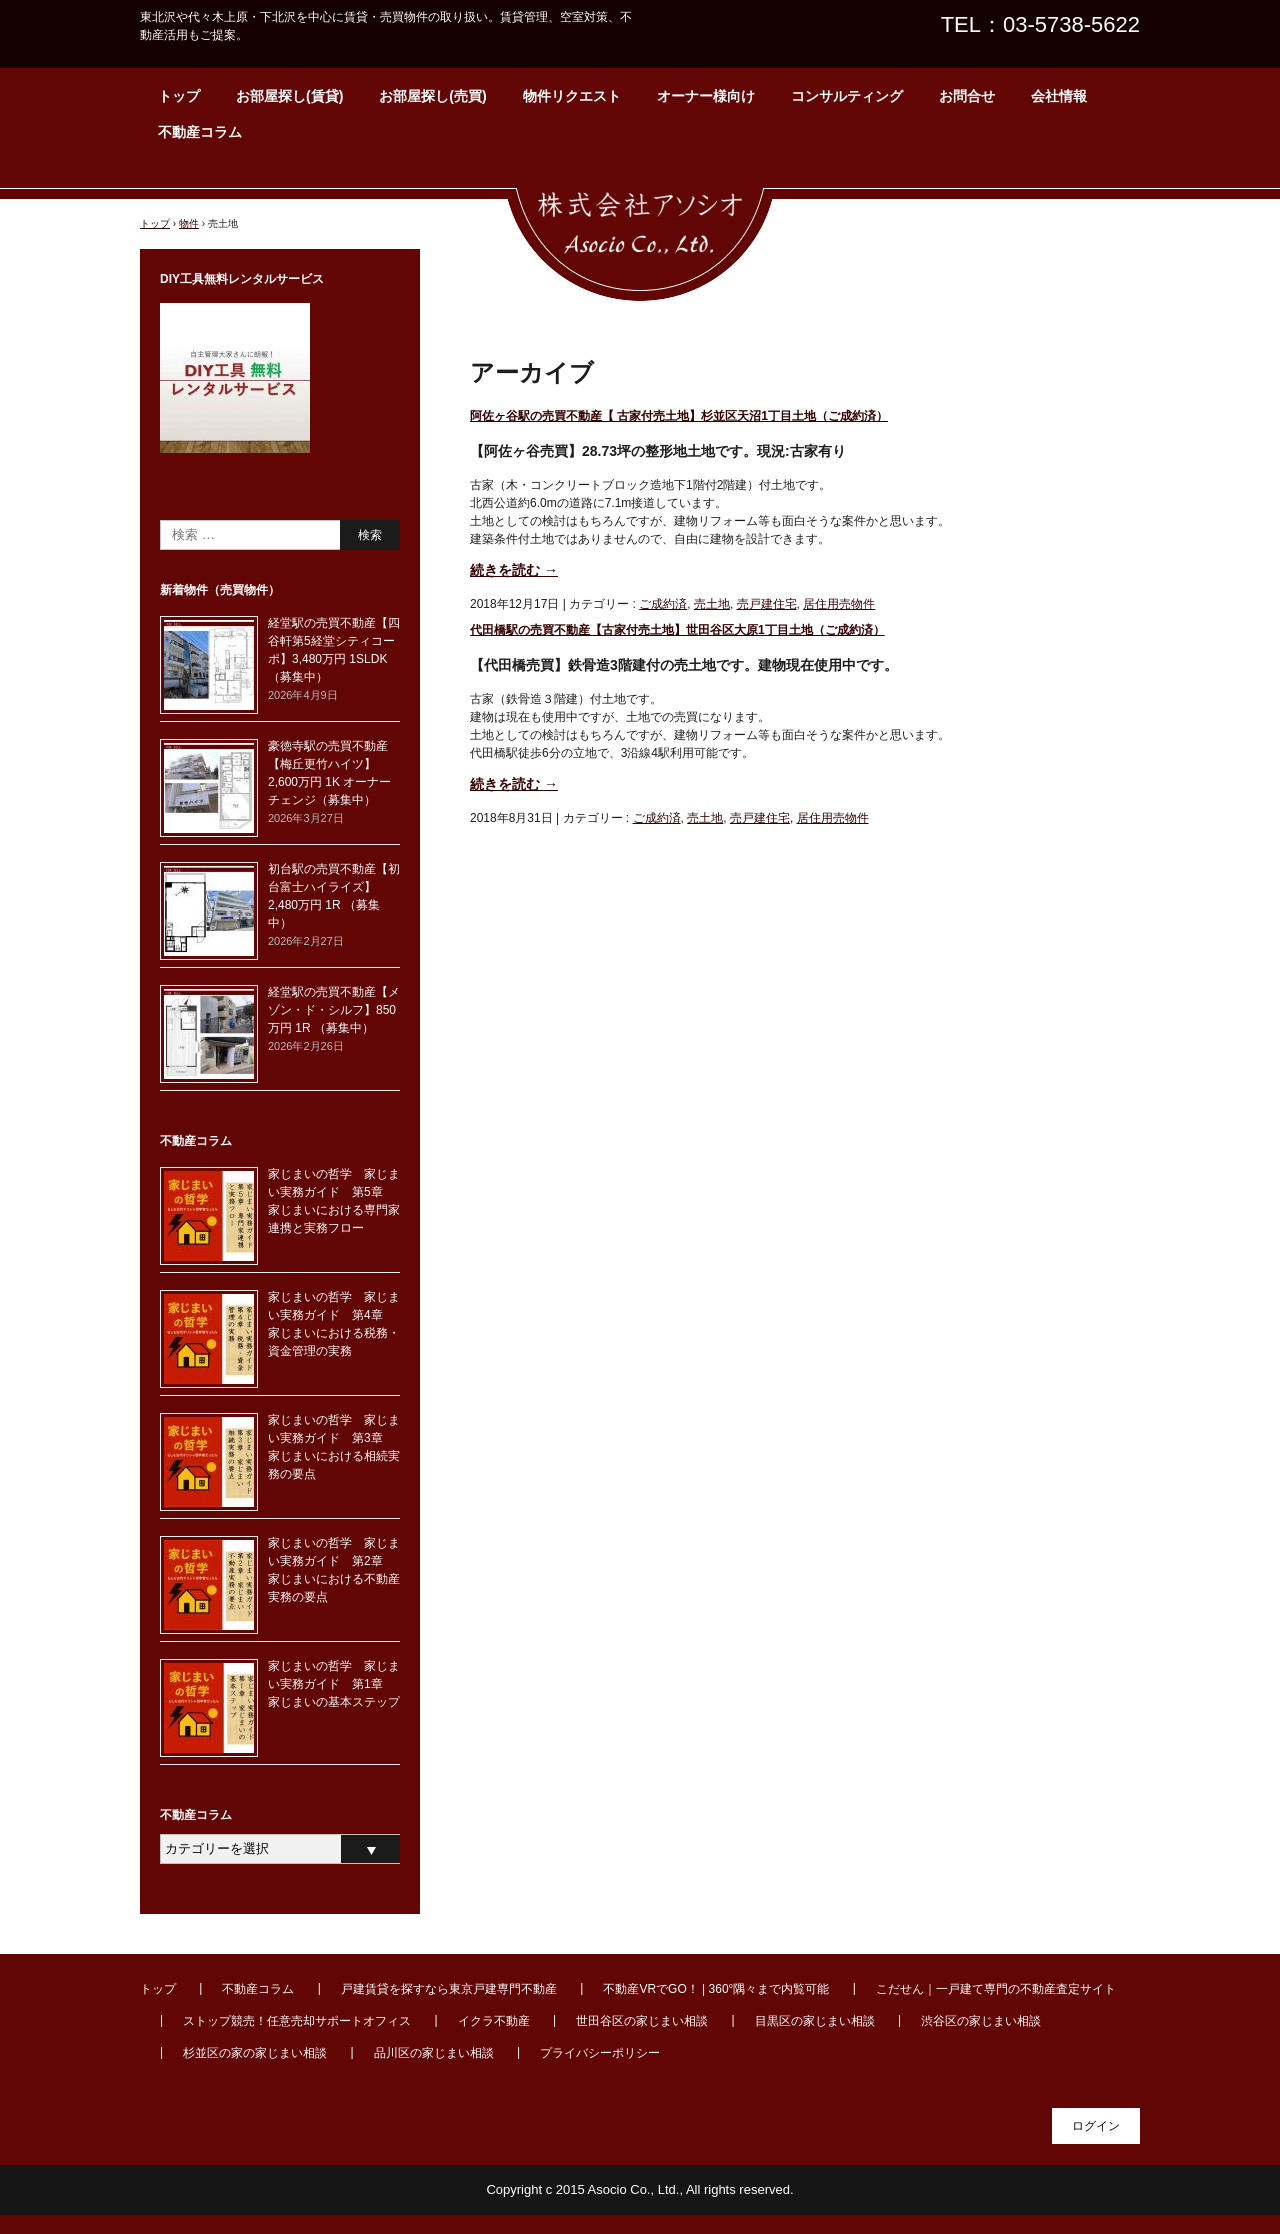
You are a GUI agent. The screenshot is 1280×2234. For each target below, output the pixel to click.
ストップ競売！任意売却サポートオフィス (297, 2021)
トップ (179, 96)
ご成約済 (663, 604)
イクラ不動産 (494, 2021)
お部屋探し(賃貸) (289, 96)
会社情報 (1059, 96)
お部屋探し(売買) (432, 96)
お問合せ (967, 96)
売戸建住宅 (767, 604)
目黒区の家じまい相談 (815, 2021)
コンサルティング (847, 96)
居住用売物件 (839, 604)
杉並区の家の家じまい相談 (255, 2053)
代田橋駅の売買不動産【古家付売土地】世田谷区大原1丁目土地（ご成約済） (677, 630)
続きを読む (514, 570)
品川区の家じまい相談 (434, 2053)
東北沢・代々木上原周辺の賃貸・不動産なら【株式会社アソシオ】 (640, 235)
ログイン (1096, 2126)
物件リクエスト (572, 96)
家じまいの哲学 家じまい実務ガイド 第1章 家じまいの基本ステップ (334, 1684)
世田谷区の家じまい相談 (642, 2021)
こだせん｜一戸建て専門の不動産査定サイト (996, 1989)
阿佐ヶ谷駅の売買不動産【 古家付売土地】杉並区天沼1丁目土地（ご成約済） (679, 416)
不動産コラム (200, 132)
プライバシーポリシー (600, 2053)
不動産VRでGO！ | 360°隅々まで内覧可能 (716, 1989)
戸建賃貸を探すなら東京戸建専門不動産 (449, 1989)
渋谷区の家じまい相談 (981, 2021)
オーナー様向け (706, 96)
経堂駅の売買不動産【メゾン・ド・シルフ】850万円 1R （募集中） (334, 1010)
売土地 (712, 604)
